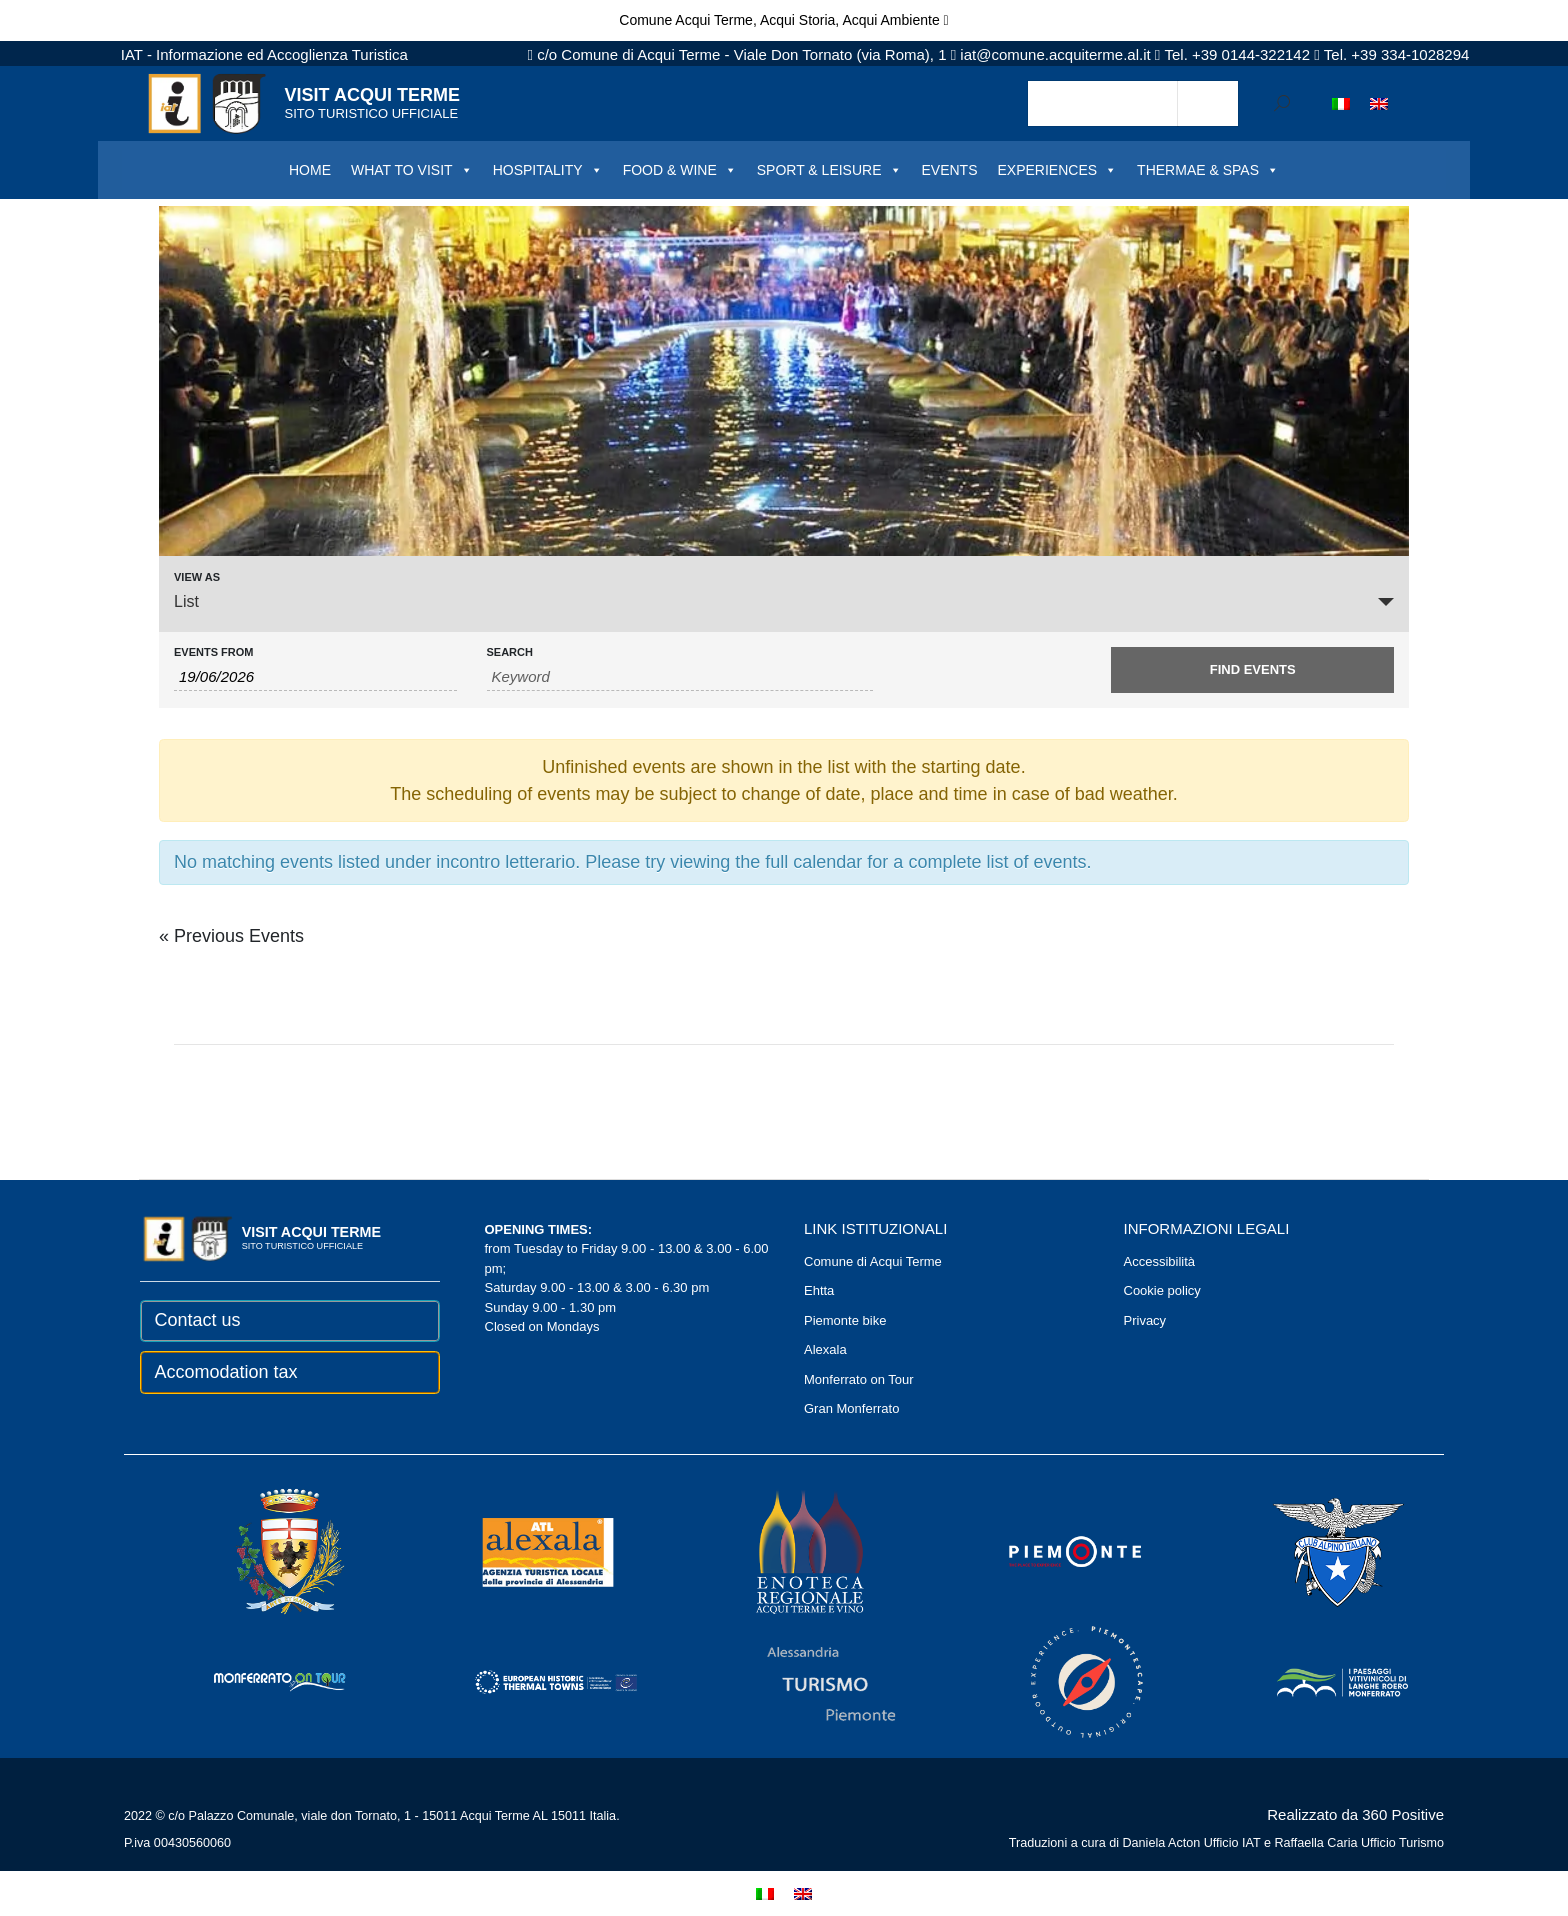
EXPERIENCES (1058, 170)
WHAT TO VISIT (412, 170)
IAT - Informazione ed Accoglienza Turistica (264, 54)
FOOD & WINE (680, 170)
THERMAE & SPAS (1208, 170)
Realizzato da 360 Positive (1355, 1814)
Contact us (198, 1320)
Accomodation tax (226, 1372)
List (186, 601)
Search (510, 652)
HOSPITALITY (548, 170)
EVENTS (950, 170)
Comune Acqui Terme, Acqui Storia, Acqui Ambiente (783, 20)
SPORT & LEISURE (829, 170)
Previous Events (231, 936)
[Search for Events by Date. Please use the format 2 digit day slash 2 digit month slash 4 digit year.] (315, 677)
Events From (213, 652)
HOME (310, 170)
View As (197, 577)
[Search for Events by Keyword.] (680, 677)
